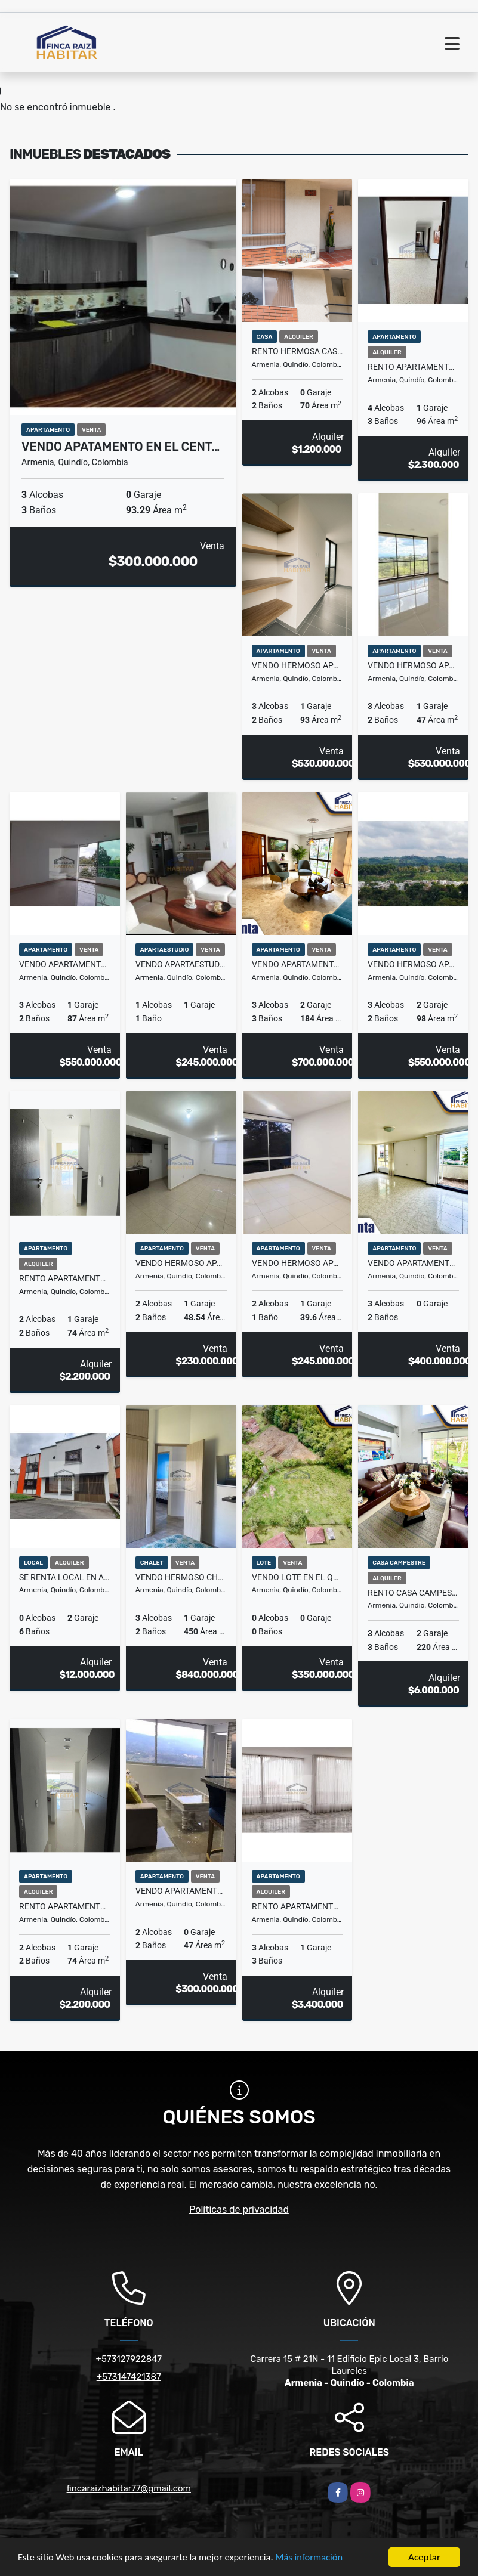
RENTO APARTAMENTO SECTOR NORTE (413, 366)
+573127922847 (129, 2359)
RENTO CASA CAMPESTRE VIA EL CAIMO (413, 1592)
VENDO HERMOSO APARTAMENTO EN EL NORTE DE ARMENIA (413, 964)
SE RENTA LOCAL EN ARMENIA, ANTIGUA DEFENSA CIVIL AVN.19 (64, 1577)
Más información (318, 2558)
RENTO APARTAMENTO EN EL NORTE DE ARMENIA (297, 1906)
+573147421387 (129, 2376)
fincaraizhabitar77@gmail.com (129, 2488)
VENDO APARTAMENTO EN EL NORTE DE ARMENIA (64, 964)
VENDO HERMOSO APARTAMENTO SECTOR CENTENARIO (297, 665)
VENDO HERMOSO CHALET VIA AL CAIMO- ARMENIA (181, 1577)
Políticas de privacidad (239, 2209)
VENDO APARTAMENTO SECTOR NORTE (297, 964)
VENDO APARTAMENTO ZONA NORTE (181, 1891)
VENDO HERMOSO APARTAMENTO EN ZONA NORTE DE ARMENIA (297, 1263)
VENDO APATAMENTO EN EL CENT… (120, 446)
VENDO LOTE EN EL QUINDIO (297, 1577)
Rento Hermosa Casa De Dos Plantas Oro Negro (297, 351)
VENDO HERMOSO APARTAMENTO (181, 1263)
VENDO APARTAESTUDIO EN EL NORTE (181, 964)
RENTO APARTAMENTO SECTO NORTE (64, 1906)
